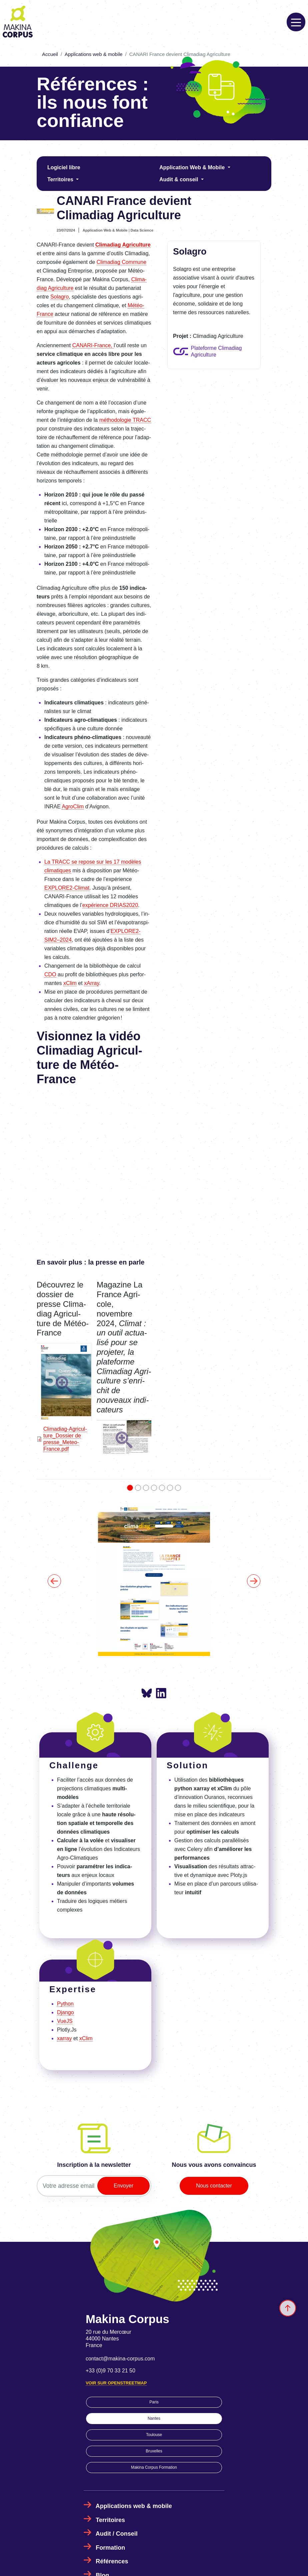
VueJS (65, 2021)
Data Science (142, 230)
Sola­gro (59, 297)
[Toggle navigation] (296, 22)
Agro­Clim (73, 806)
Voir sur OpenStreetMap (116, 2382)
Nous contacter (214, 2185)
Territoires (61, 179)
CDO (50, 974)
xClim (70, 983)
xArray (91, 983)
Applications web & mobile (93, 54)
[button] (64, 1384)
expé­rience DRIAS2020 (110, 905)
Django (65, 2012)
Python (65, 2004)
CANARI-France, (93, 345)
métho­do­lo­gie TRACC (125, 420)
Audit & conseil (179, 179)
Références (112, 2561)
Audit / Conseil (117, 2533)
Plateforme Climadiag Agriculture (216, 351)
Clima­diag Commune (121, 262)
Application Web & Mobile (192, 167)
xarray (64, 2038)
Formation (110, 2547)
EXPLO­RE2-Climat (66, 888)
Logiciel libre (63, 167)
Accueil (50, 54)
